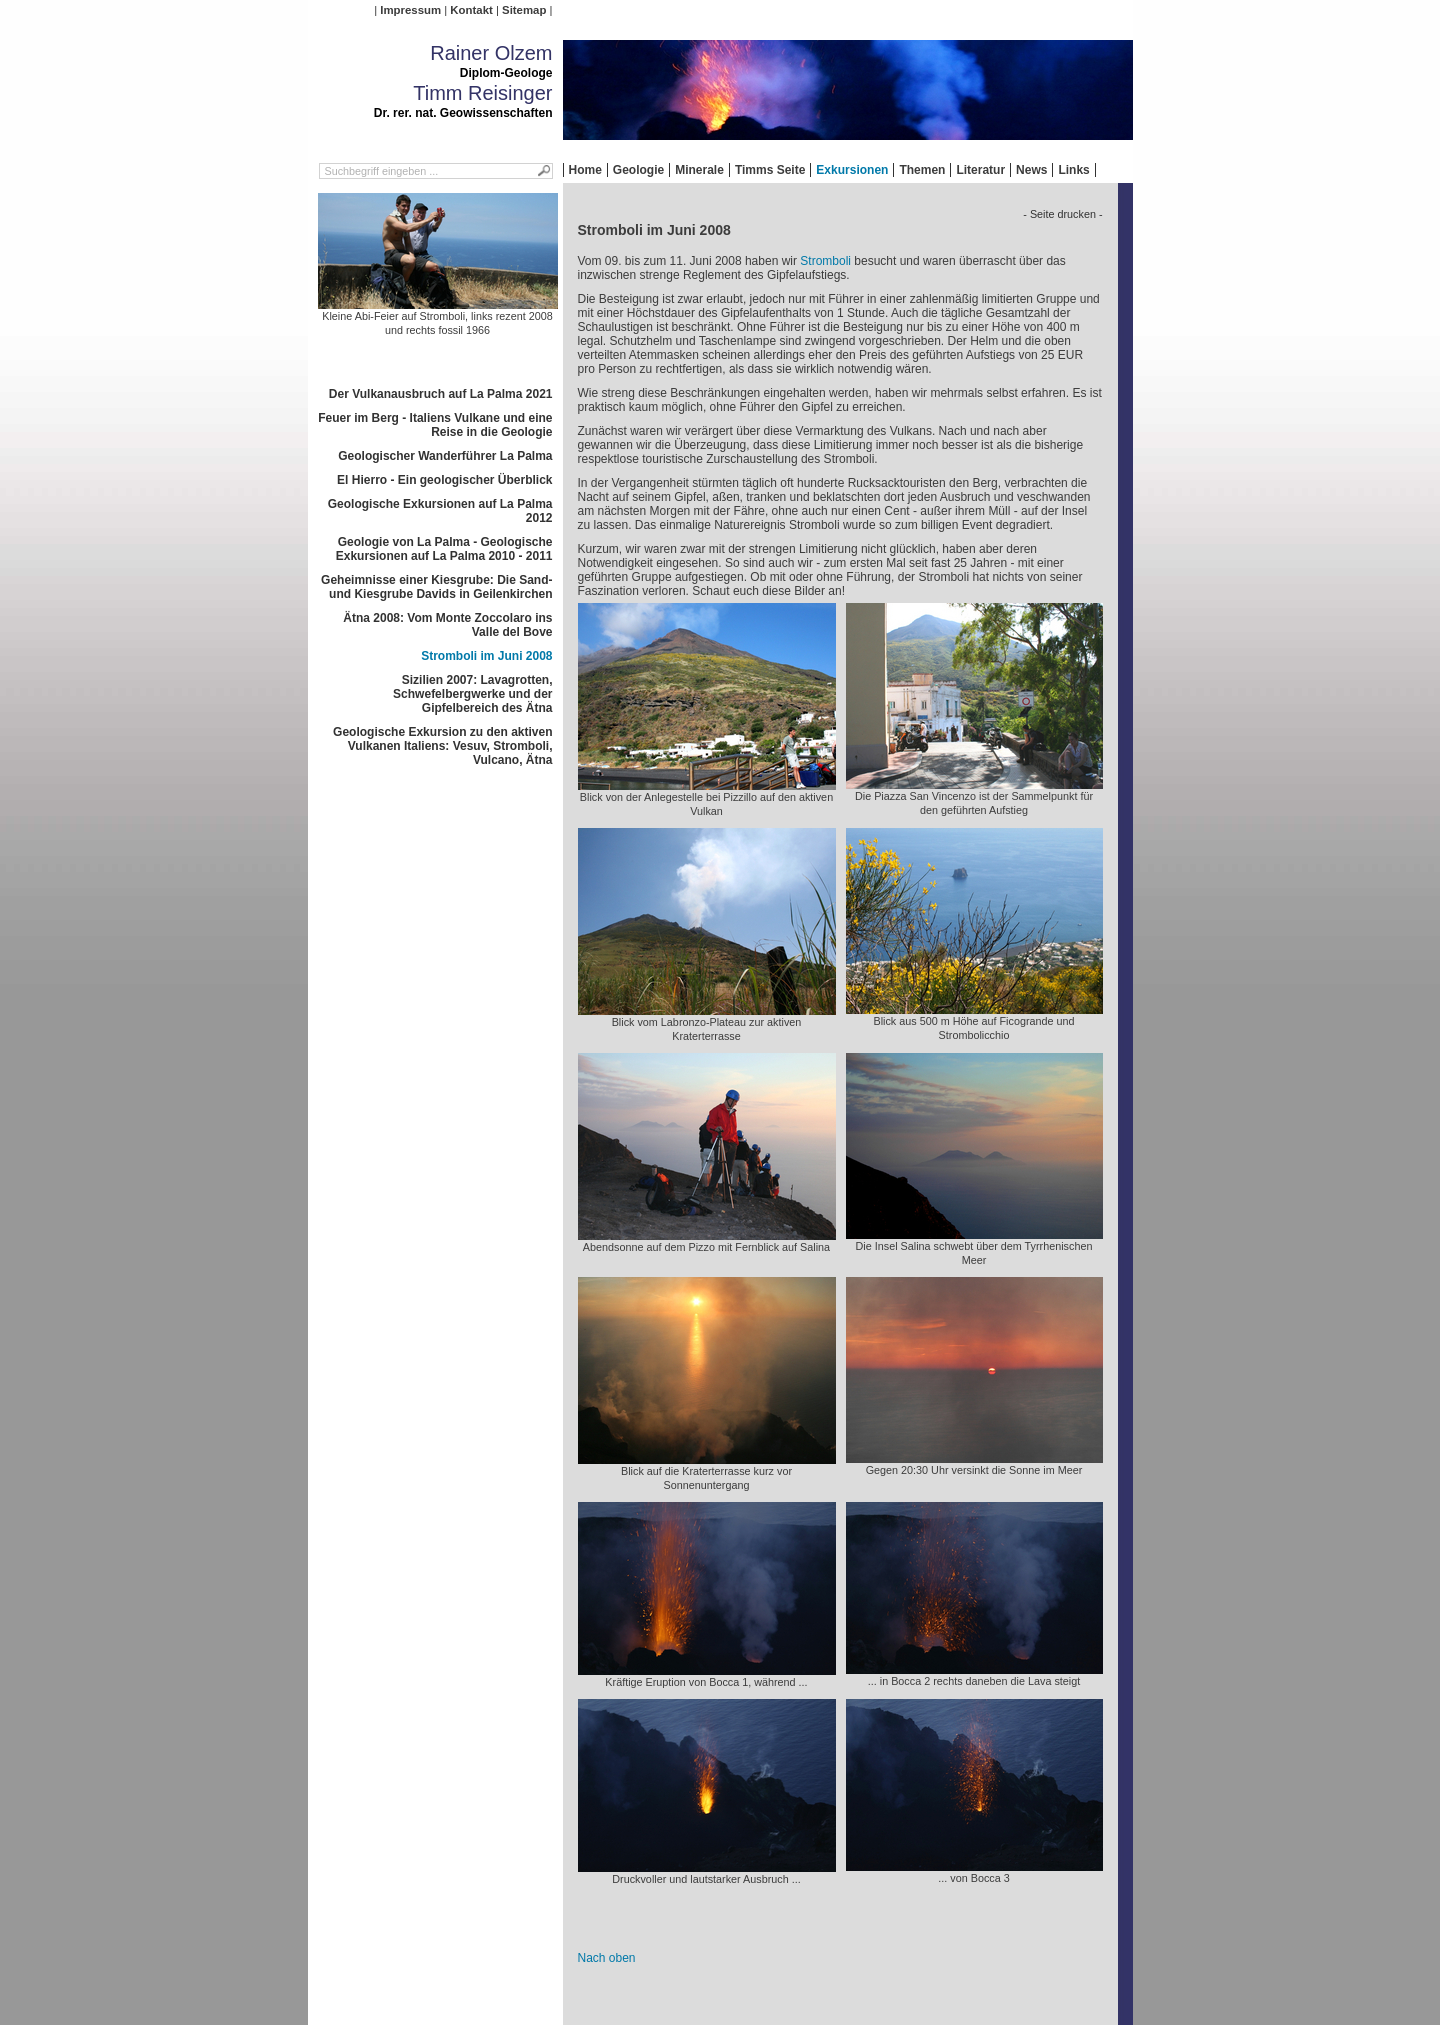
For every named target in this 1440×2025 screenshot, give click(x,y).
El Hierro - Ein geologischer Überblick (444, 480)
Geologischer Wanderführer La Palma (445, 456)
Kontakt (471, 10)
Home (585, 170)
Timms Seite (770, 170)
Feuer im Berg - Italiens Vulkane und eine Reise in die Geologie (435, 425)
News (1031, 170)
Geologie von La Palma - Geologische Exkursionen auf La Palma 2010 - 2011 (444, 549)
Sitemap (524, 10)
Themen (922, 170)
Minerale (699, 170)
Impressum (410, 10)
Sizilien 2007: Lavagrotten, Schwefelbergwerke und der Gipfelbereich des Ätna (472, 694)
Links (1073, 170)
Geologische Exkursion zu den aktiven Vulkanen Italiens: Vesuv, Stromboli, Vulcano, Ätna (442, 746)
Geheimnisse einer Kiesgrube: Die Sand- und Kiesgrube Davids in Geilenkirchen (436, 587)
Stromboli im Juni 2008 (486, 656)
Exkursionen (852, 170)
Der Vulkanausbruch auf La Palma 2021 (441, 394)
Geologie (638, 170)
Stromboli (825, 261)
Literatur (980, 170)
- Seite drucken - (1062, 214)
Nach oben (607, 1958)
